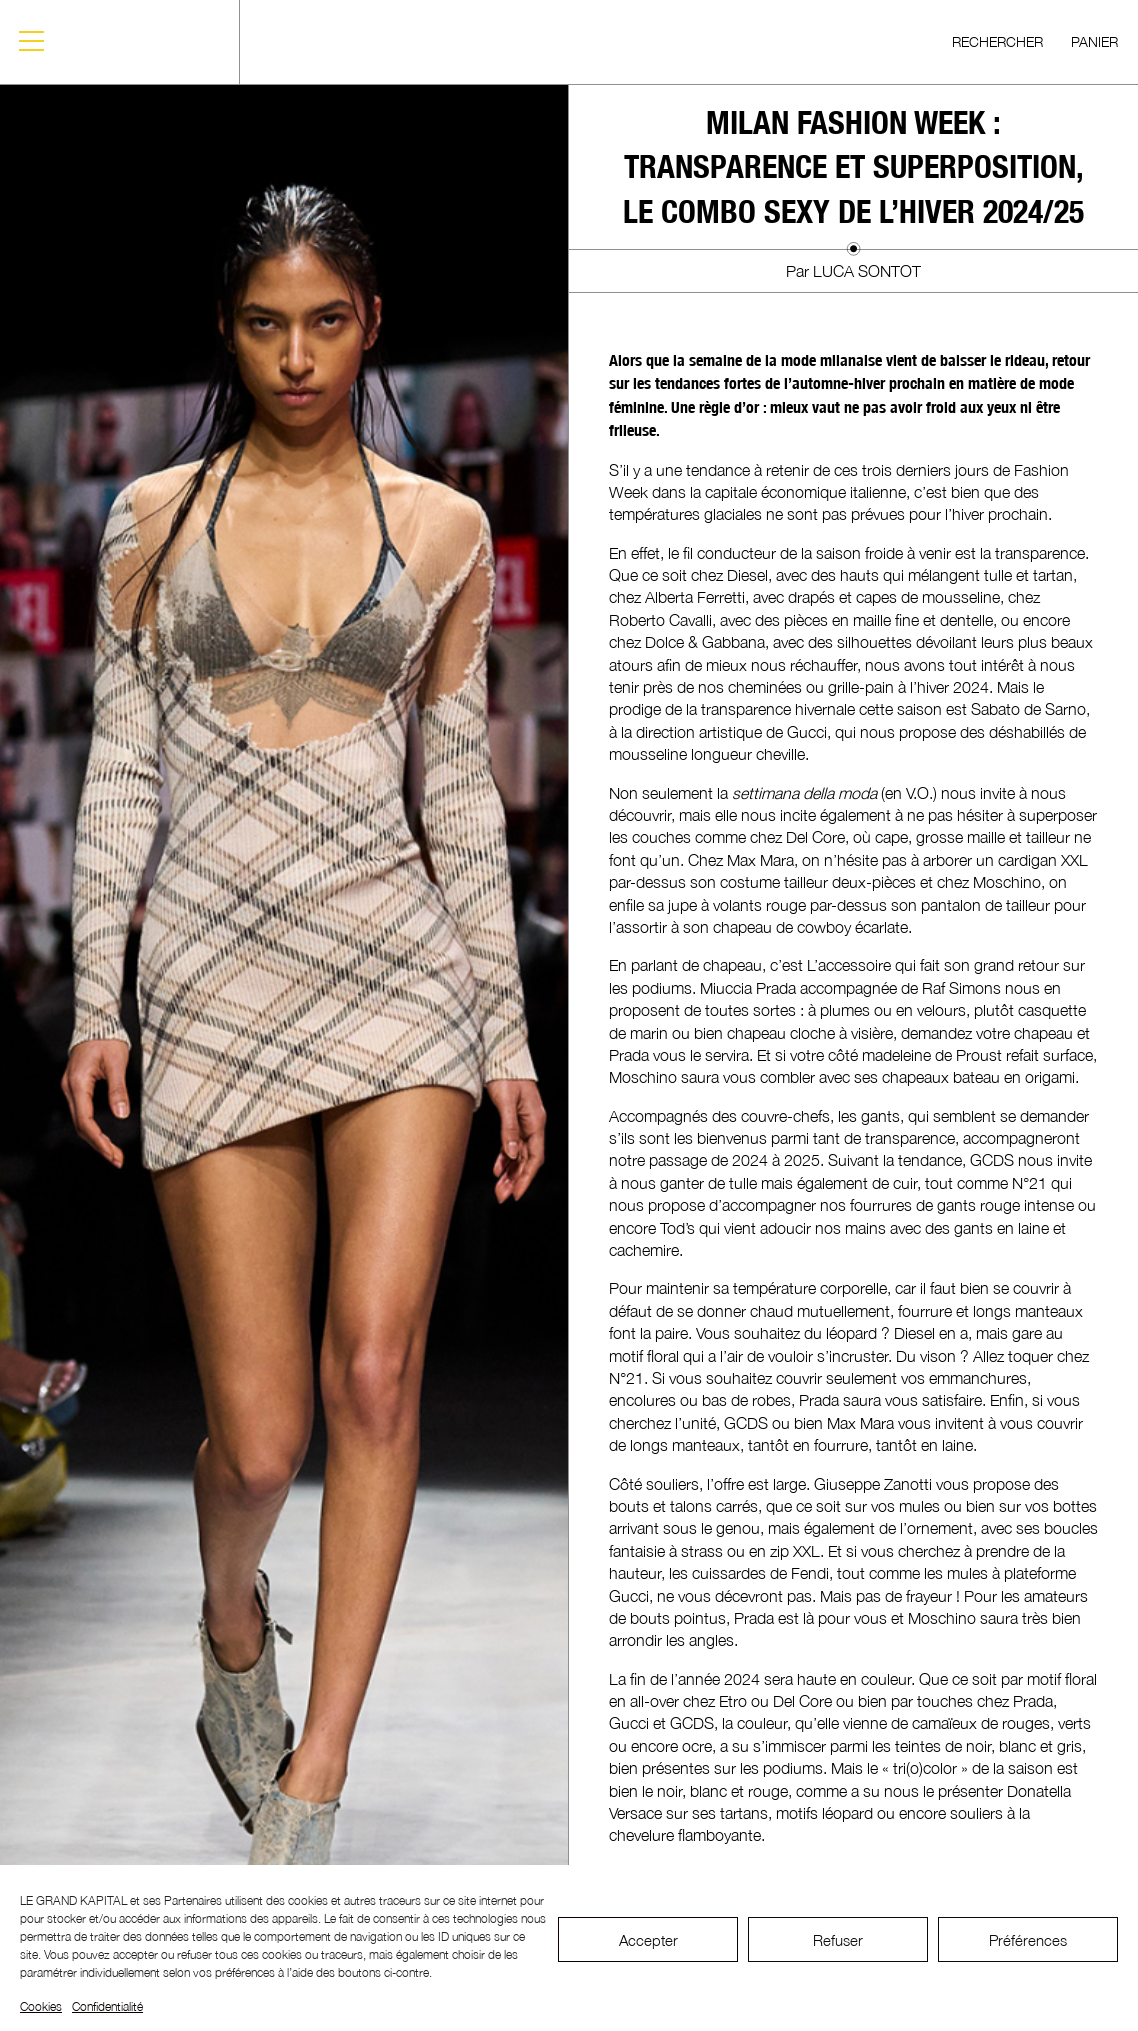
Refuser (838, 1940)
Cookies (41, 2006)
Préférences (1028, 1940)
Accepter (648, 1940)
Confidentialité (107, 2006)
